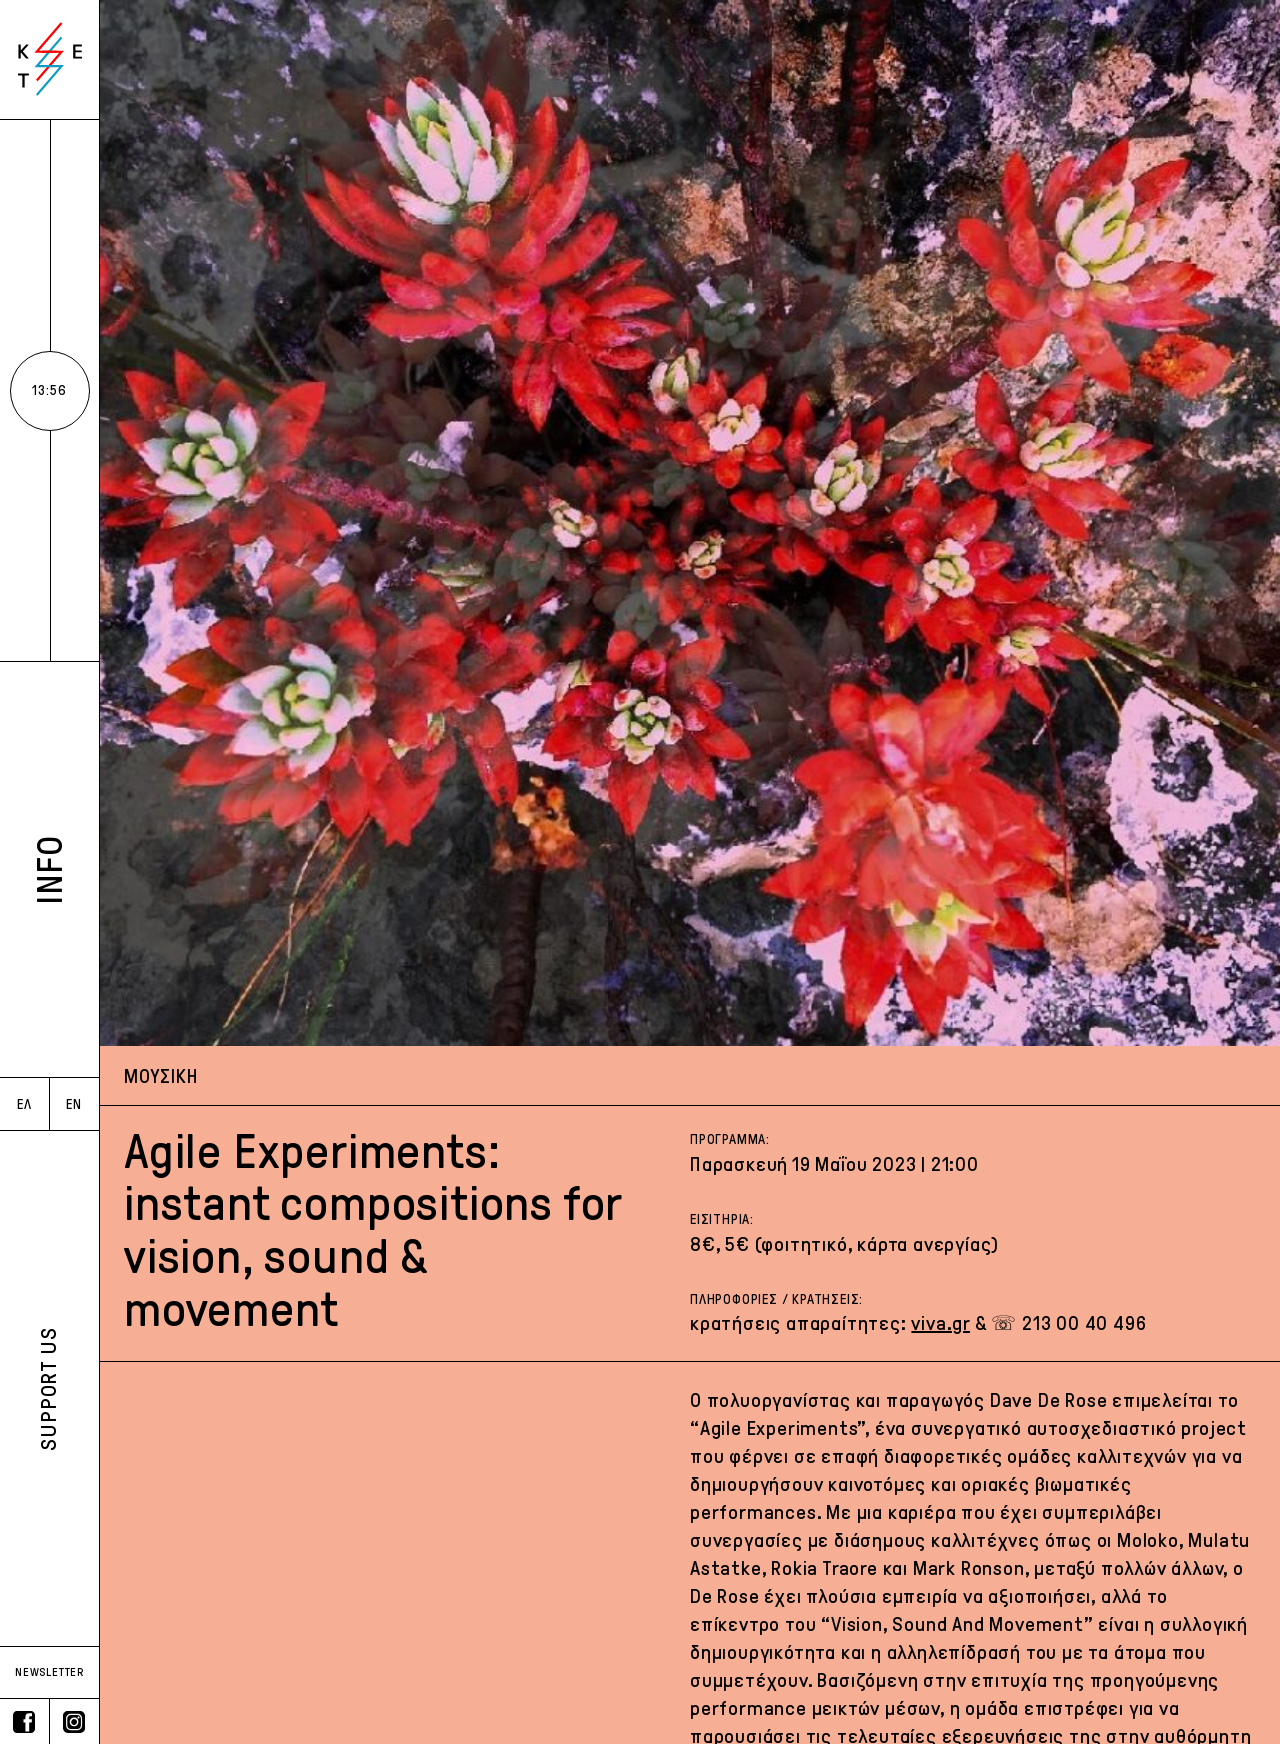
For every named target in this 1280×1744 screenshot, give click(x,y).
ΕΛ (24, 1104)
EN (74, 1104)
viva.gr (940, 1323)
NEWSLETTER (49, 1672)
